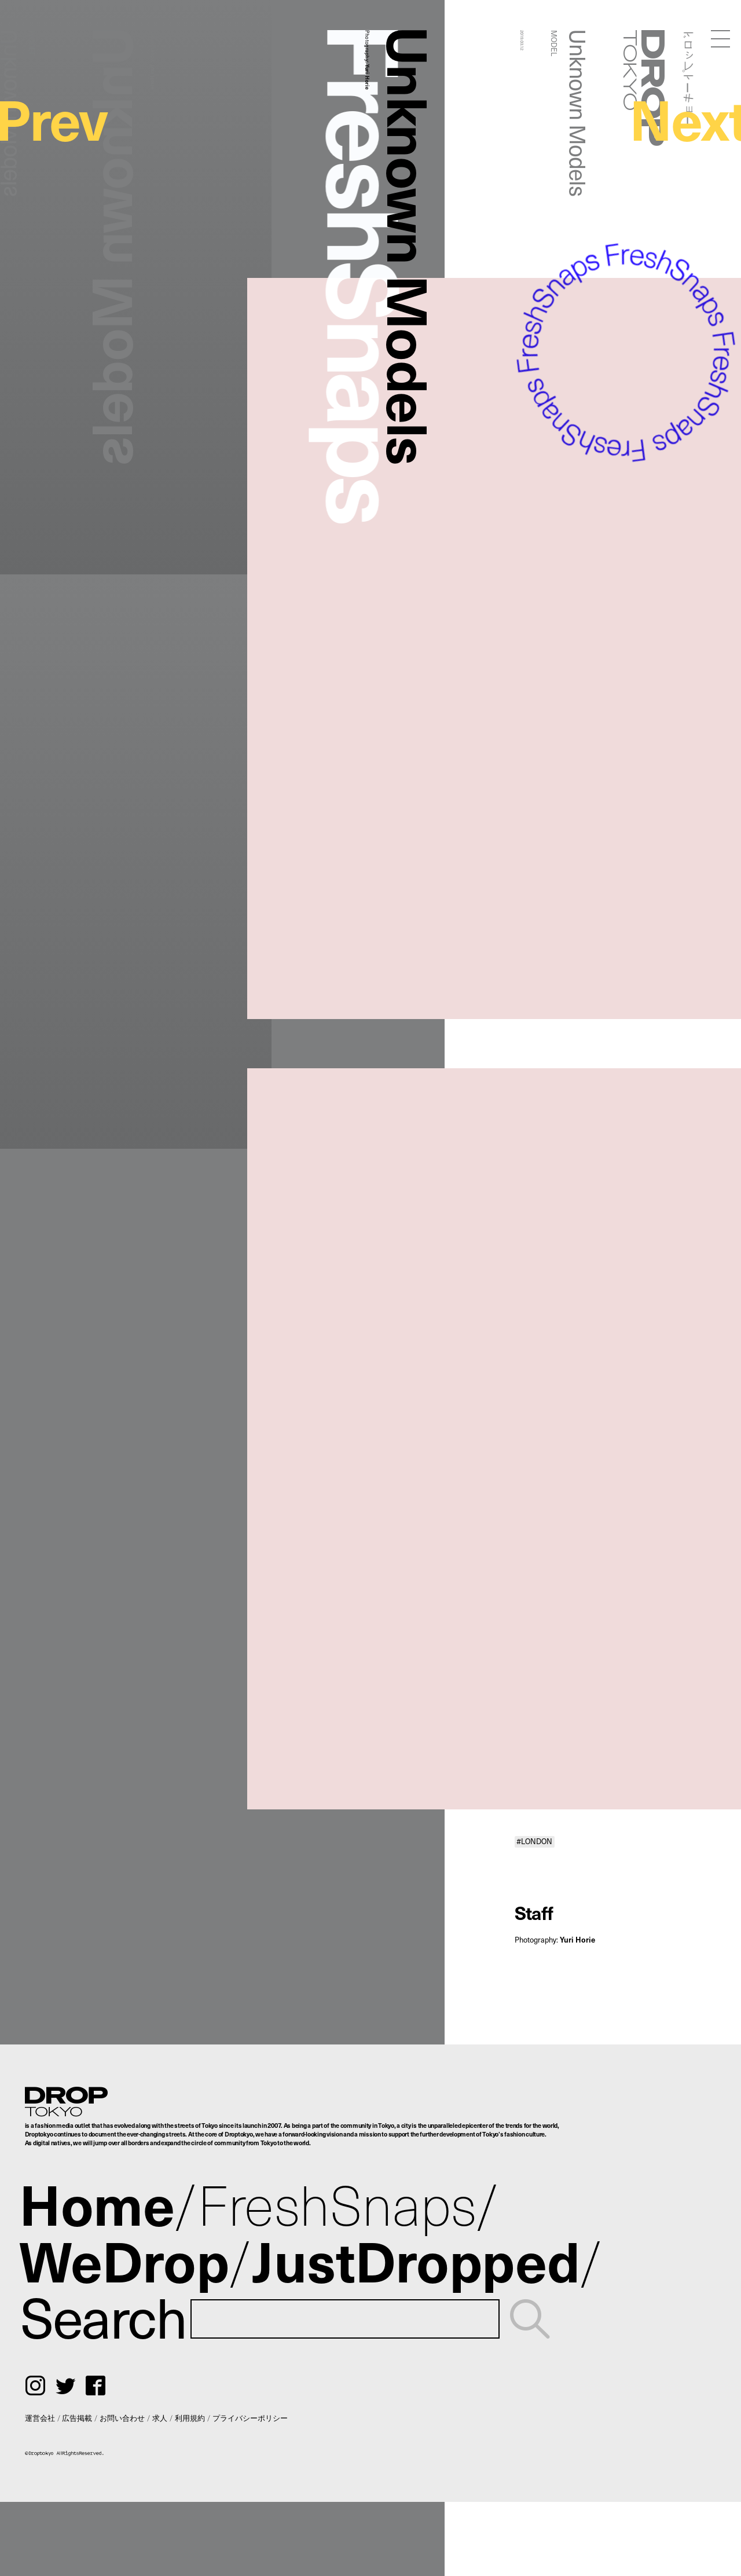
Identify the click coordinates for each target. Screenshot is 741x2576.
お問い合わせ (122, 2418)
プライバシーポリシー (250, 2418)
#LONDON (534, 1841)
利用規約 (190, 2418)
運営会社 (40, 2418)
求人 (159, 2418)
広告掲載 (77, 2418)
